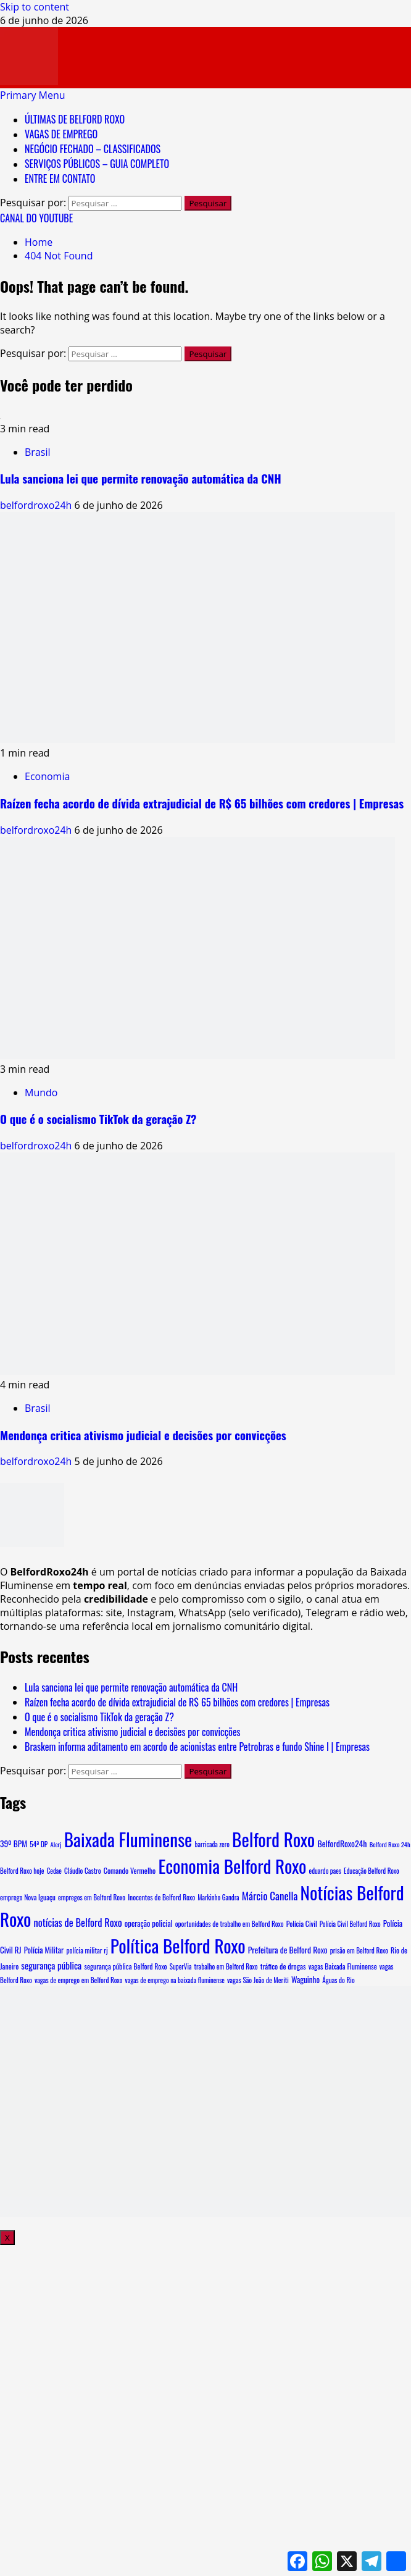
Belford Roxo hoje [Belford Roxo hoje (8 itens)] (22, 1871)
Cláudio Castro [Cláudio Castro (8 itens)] (82, 1871)
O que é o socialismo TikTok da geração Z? (98, 1118)
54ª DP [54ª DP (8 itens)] (39, 1844)
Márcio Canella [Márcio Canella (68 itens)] (270, 1895)
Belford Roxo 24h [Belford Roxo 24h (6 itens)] (390, 1844)
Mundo (41, 1092)
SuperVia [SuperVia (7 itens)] (181, 1966)
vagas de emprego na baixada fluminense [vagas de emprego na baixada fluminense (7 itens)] (175, 1980)
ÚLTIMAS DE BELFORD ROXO (75, 119)
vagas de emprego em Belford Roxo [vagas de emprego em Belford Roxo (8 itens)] (79, 1980)
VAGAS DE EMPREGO (61, 134)
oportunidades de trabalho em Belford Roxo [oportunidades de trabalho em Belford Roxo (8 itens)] (229, 1924)
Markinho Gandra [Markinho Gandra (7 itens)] (218, 1897)
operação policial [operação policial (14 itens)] (149, 1923)
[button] (32, 95)
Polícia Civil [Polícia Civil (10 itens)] (301, 1923)
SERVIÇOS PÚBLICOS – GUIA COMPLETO (97, 163)
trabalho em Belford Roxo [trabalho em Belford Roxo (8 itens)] (226, 1966)
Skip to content (34, 7)
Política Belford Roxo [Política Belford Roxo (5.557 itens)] (178, 1945)
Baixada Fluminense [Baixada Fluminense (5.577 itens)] (128, 1839)
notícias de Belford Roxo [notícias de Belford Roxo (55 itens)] (77, 1922)
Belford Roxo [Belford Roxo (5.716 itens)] (273, 1839)
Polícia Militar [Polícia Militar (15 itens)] (44, 1950)
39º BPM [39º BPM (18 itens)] (13, 1843)
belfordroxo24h (37, 505)
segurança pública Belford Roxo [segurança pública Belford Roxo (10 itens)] (125, 1966)
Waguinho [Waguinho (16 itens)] (305, 1979)
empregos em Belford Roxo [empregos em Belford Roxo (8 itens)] (91, 1897)
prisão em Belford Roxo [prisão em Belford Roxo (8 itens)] (359, 1950)
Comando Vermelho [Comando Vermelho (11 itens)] (130, 1870)
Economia (47, 776)
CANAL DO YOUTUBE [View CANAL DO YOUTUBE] (36, 218)
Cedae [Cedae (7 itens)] (54, 1871)
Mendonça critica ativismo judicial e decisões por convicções (143, 1435)
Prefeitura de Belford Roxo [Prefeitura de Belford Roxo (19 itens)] (288, 1950)
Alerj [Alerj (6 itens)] (55, 1844)
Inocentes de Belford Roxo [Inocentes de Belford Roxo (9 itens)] (161, 1897)
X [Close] (7, 2237)
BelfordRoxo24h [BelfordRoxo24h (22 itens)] (342, 1843)
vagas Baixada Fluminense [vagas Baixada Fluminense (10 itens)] (343, 1966)
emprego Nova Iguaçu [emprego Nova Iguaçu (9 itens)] (28, 1897)
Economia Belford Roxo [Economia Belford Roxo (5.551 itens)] (232, 1865)
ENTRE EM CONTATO (60, 178)
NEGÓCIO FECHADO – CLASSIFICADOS (92, 148)
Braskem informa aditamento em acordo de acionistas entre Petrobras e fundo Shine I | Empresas (197, 1746)
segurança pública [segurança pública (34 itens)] (51, 1965)
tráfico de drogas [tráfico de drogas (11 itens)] (283, 1966)
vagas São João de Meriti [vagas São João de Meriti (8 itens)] (258, 1980)
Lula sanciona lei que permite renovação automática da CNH (140, 478)
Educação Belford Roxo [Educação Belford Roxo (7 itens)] (371, 1871)
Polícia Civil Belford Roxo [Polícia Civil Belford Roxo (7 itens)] (350, 1924)
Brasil (37, 452)
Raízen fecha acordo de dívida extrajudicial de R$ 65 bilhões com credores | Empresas (202, 803)
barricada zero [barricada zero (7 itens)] (212, 1844)
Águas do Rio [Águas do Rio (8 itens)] (338, 1980)
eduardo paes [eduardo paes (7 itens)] (325, 1871)
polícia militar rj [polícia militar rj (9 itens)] (86, 1950)
